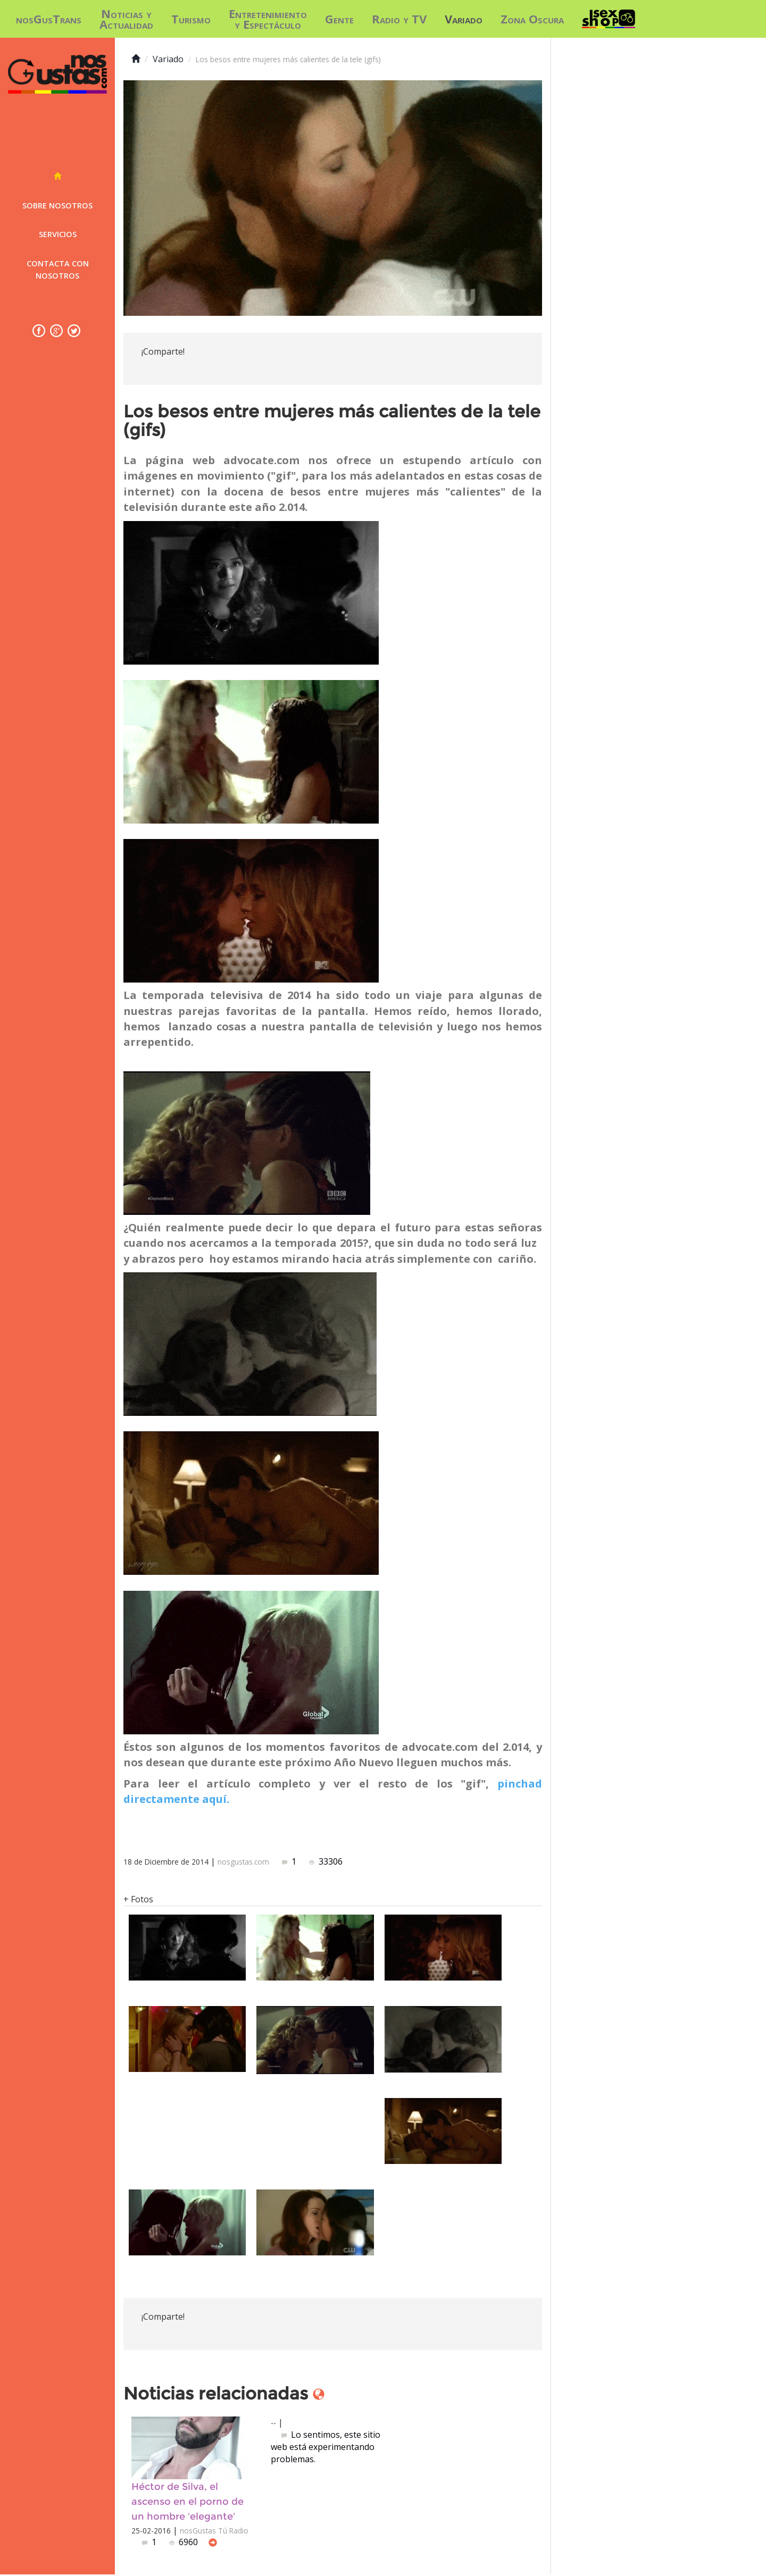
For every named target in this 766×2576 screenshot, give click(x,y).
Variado (463, 19)
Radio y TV (399, 19)
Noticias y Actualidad (126, 18)
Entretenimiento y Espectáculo (268, 18)
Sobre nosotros (57, 205)
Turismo (191, 19)
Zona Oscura (532, 19)
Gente (339, 19)
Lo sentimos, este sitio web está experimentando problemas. (325, 2447)
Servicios (58, 234)
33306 (326, 1861)
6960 (184, 2543)
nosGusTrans (48, 19)
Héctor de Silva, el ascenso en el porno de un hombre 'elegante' (187, 2502)
